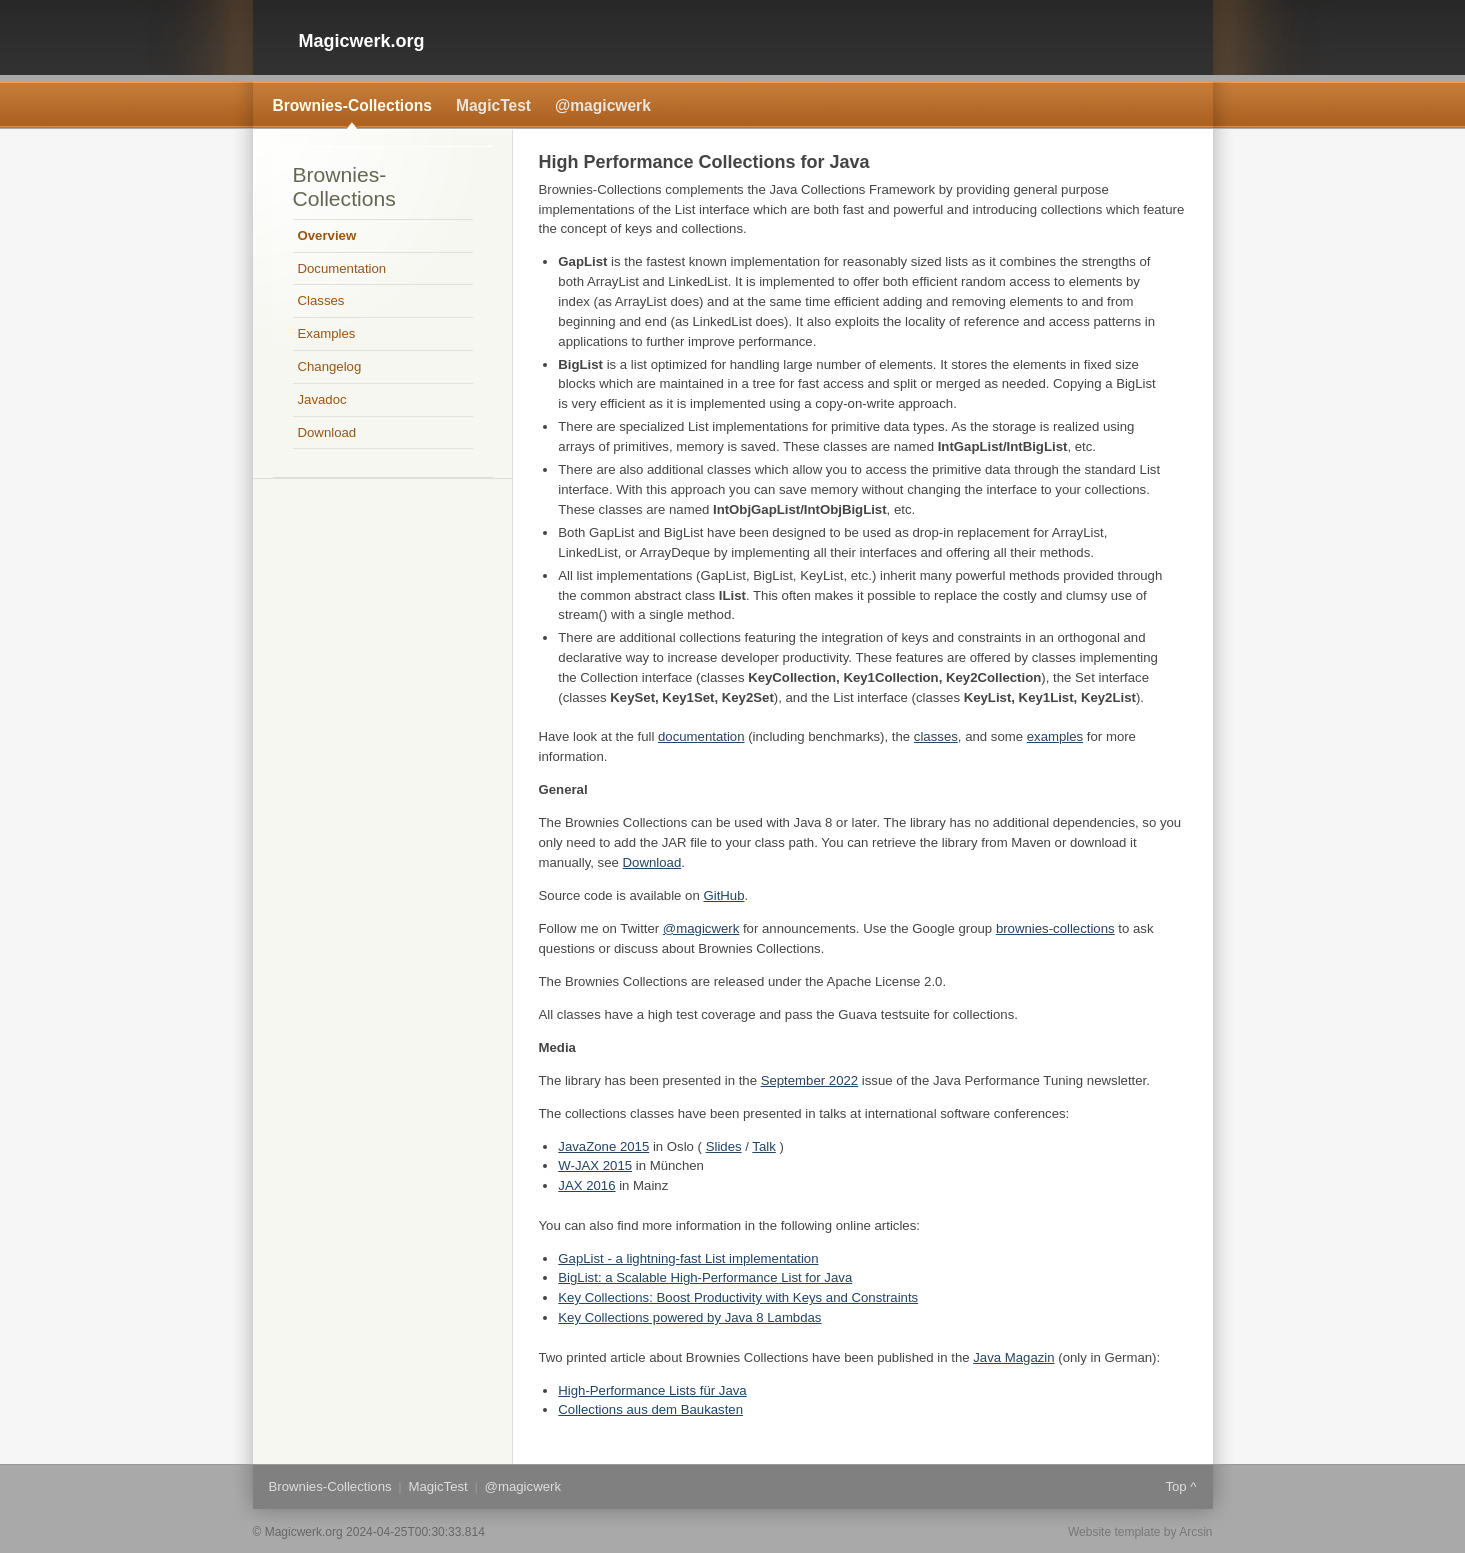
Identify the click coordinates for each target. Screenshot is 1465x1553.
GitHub (723, 895)
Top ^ (1180, 1486)
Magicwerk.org (362, 41)
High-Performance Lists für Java (652, 1390)
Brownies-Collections (352, 105)
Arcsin (1195, 1532)
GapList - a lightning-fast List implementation (688, 1258)
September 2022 (810, 1080)
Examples (327, 333)
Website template (1114, 1532)
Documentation (342, 268)
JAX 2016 (586, 1185)
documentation (701, 736)
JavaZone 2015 (603, 1146)
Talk (763, 1146)
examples (1055, 736)
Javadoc (322, 399)
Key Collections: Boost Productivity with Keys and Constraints (738, 1297)
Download (652, 862)
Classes (321, 300)
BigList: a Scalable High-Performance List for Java (705, 1277)
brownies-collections (1055, 928)
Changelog (330, 366)
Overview (327, 235)
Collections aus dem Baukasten (650, 1409)
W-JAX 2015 (595, 1165)
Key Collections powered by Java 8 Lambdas (689, 1317)
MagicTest (493, 105)
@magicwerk (603, 105)
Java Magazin (1013, 1357)
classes (936, 736)
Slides (724, 1146)
